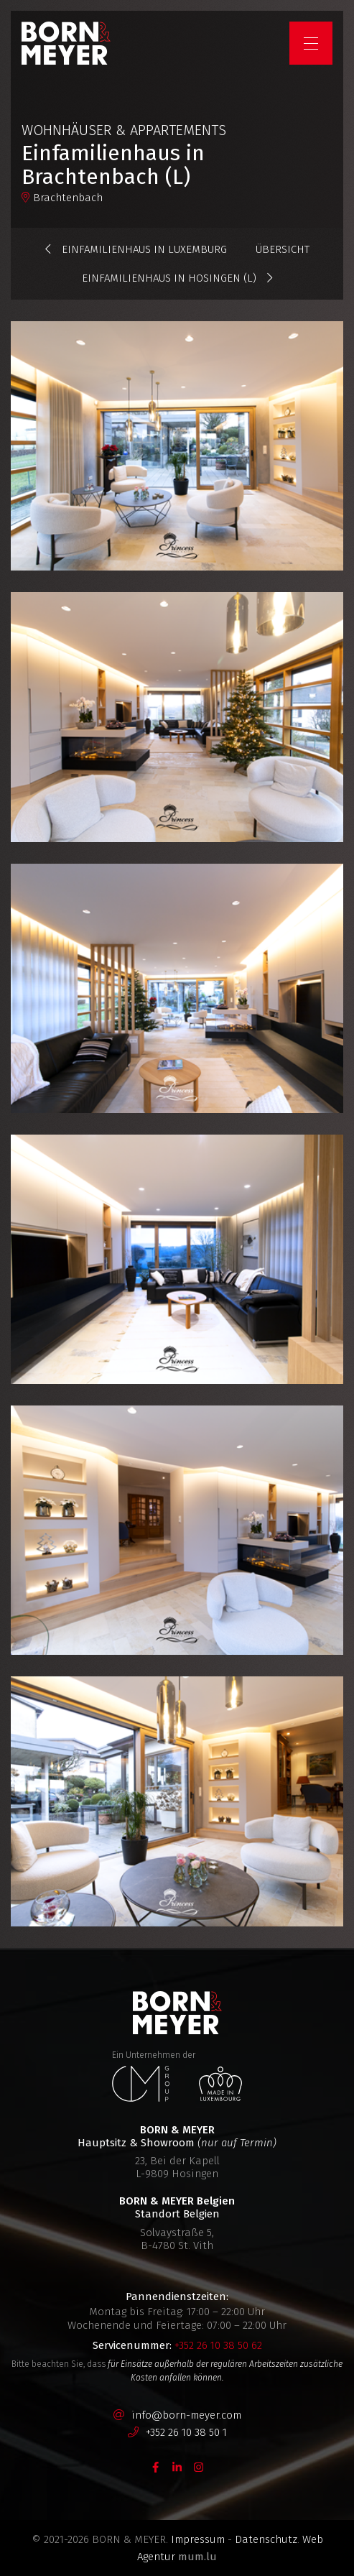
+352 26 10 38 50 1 (186, 2432)
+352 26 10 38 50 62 (218, 2345)
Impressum (198, 2539)
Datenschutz (266, 2539)
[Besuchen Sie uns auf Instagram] (199, 2466)
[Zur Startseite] (66, 43)
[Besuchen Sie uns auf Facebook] (156, 2466)
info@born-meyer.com (186, 2415)
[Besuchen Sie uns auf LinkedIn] (177, 2466)
